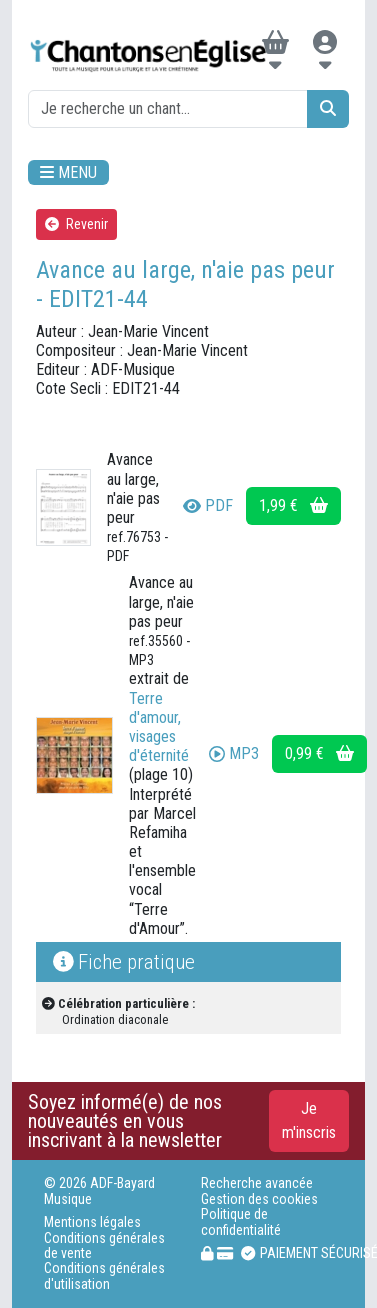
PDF (208, 505)
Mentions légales (92, 1222)
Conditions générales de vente (104, 1246)
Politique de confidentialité (241, 1222)
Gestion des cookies (259, 1199)
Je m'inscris (309, 1120)
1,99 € (293, 505)
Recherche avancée (257, 1183)
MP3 (234, 753)
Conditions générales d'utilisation (104, 1276)
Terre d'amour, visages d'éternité (159, 727)
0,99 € (319, 753)
